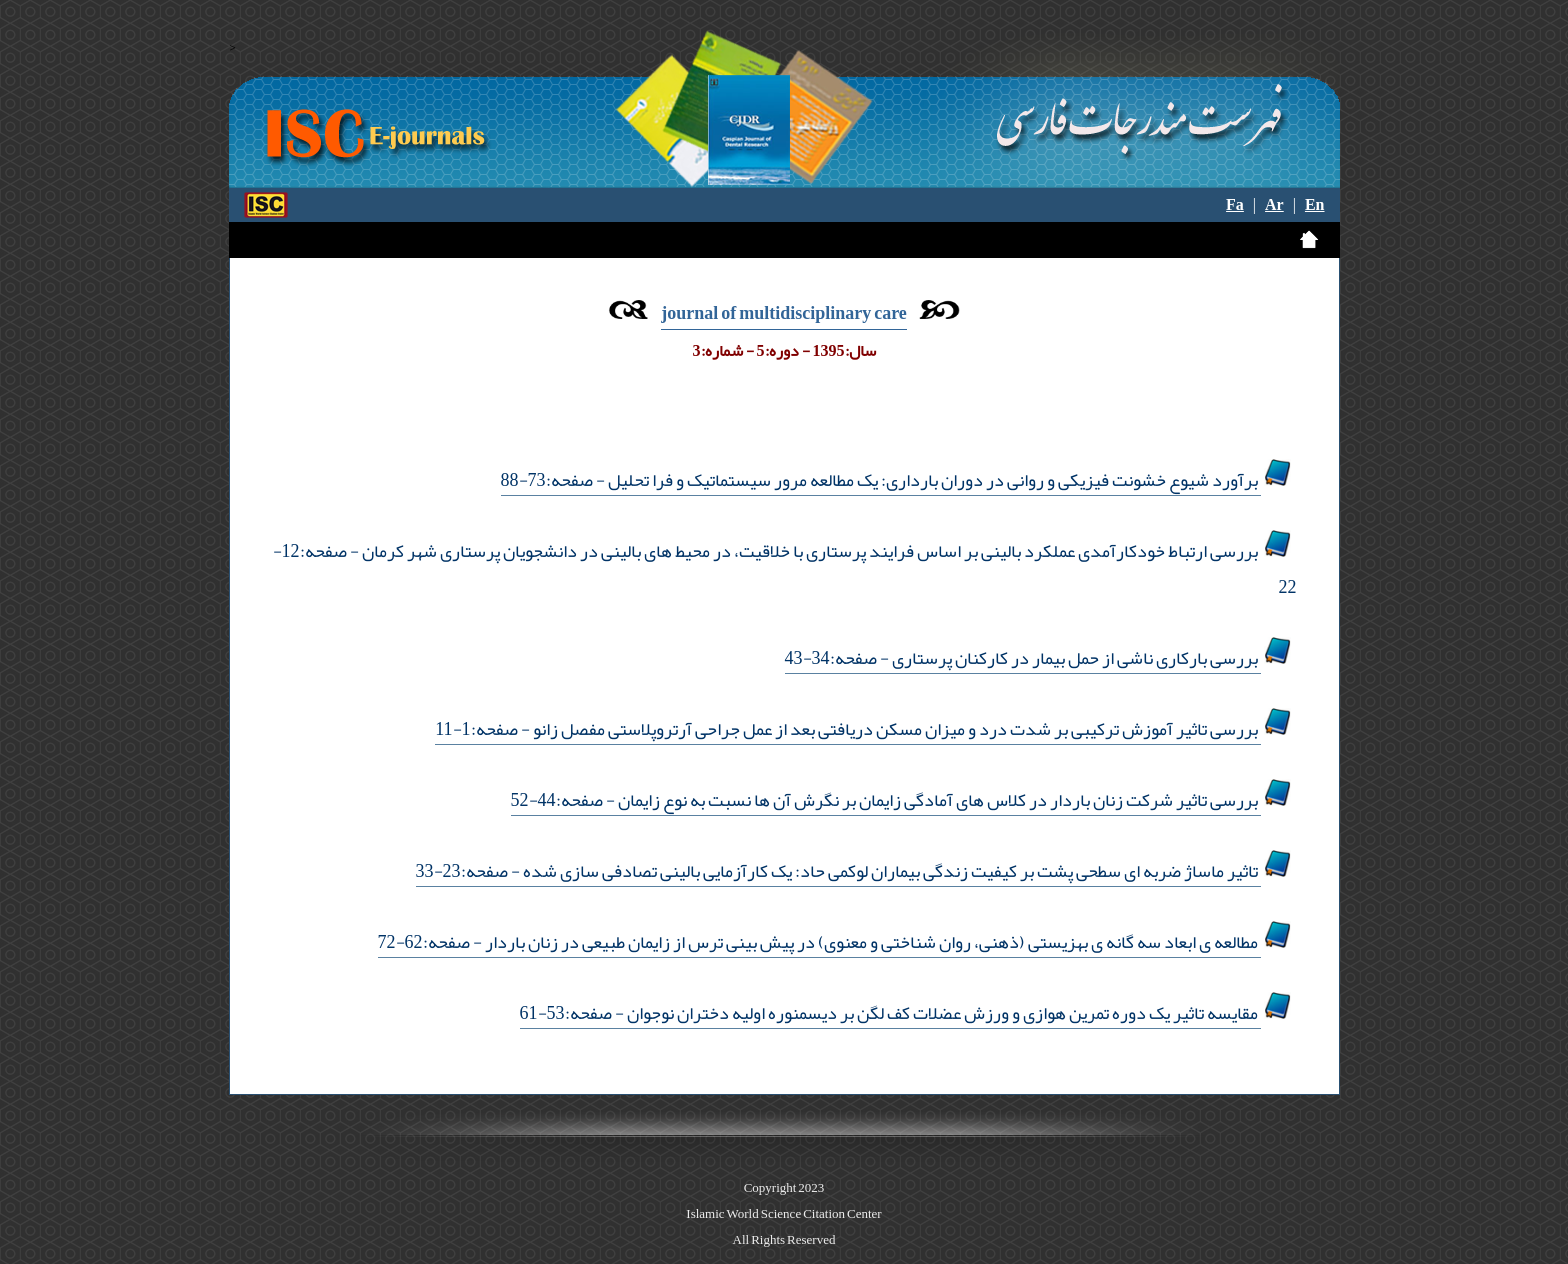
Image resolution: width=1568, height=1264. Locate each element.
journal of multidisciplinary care (784, 313)
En (1315, 205)
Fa (1235, 205)
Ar (1274, 205)
